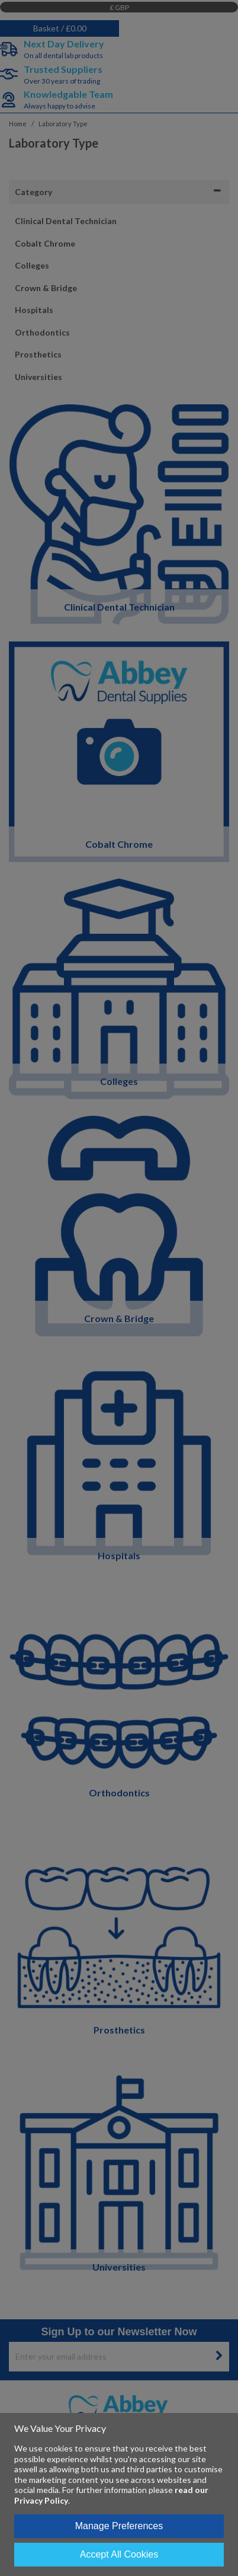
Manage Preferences (119, 2526)
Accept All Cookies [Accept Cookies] (119, 2554)
